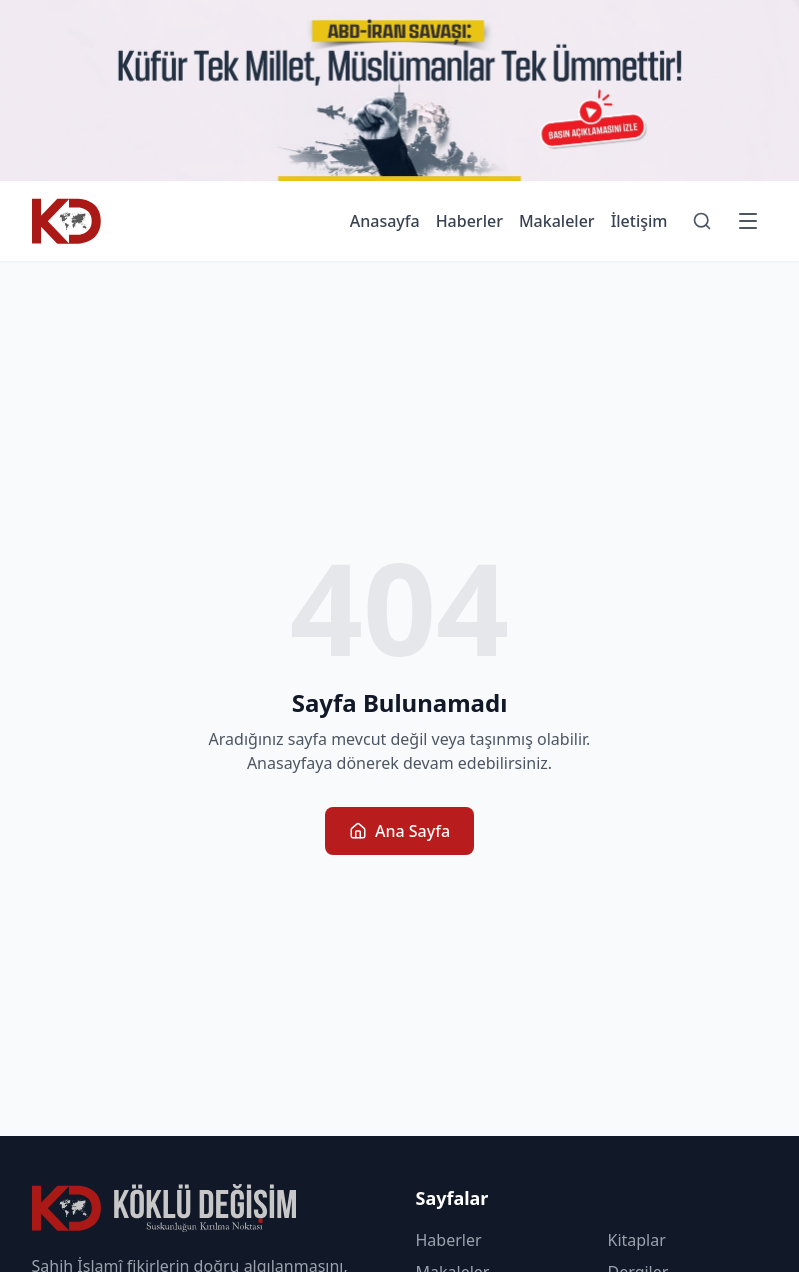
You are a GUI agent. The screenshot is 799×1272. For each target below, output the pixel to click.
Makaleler (557, 221)
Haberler (469, 221)
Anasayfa (385, 221)
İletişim (639, 221)
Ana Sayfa (399, 831)
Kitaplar (637, 1240)
